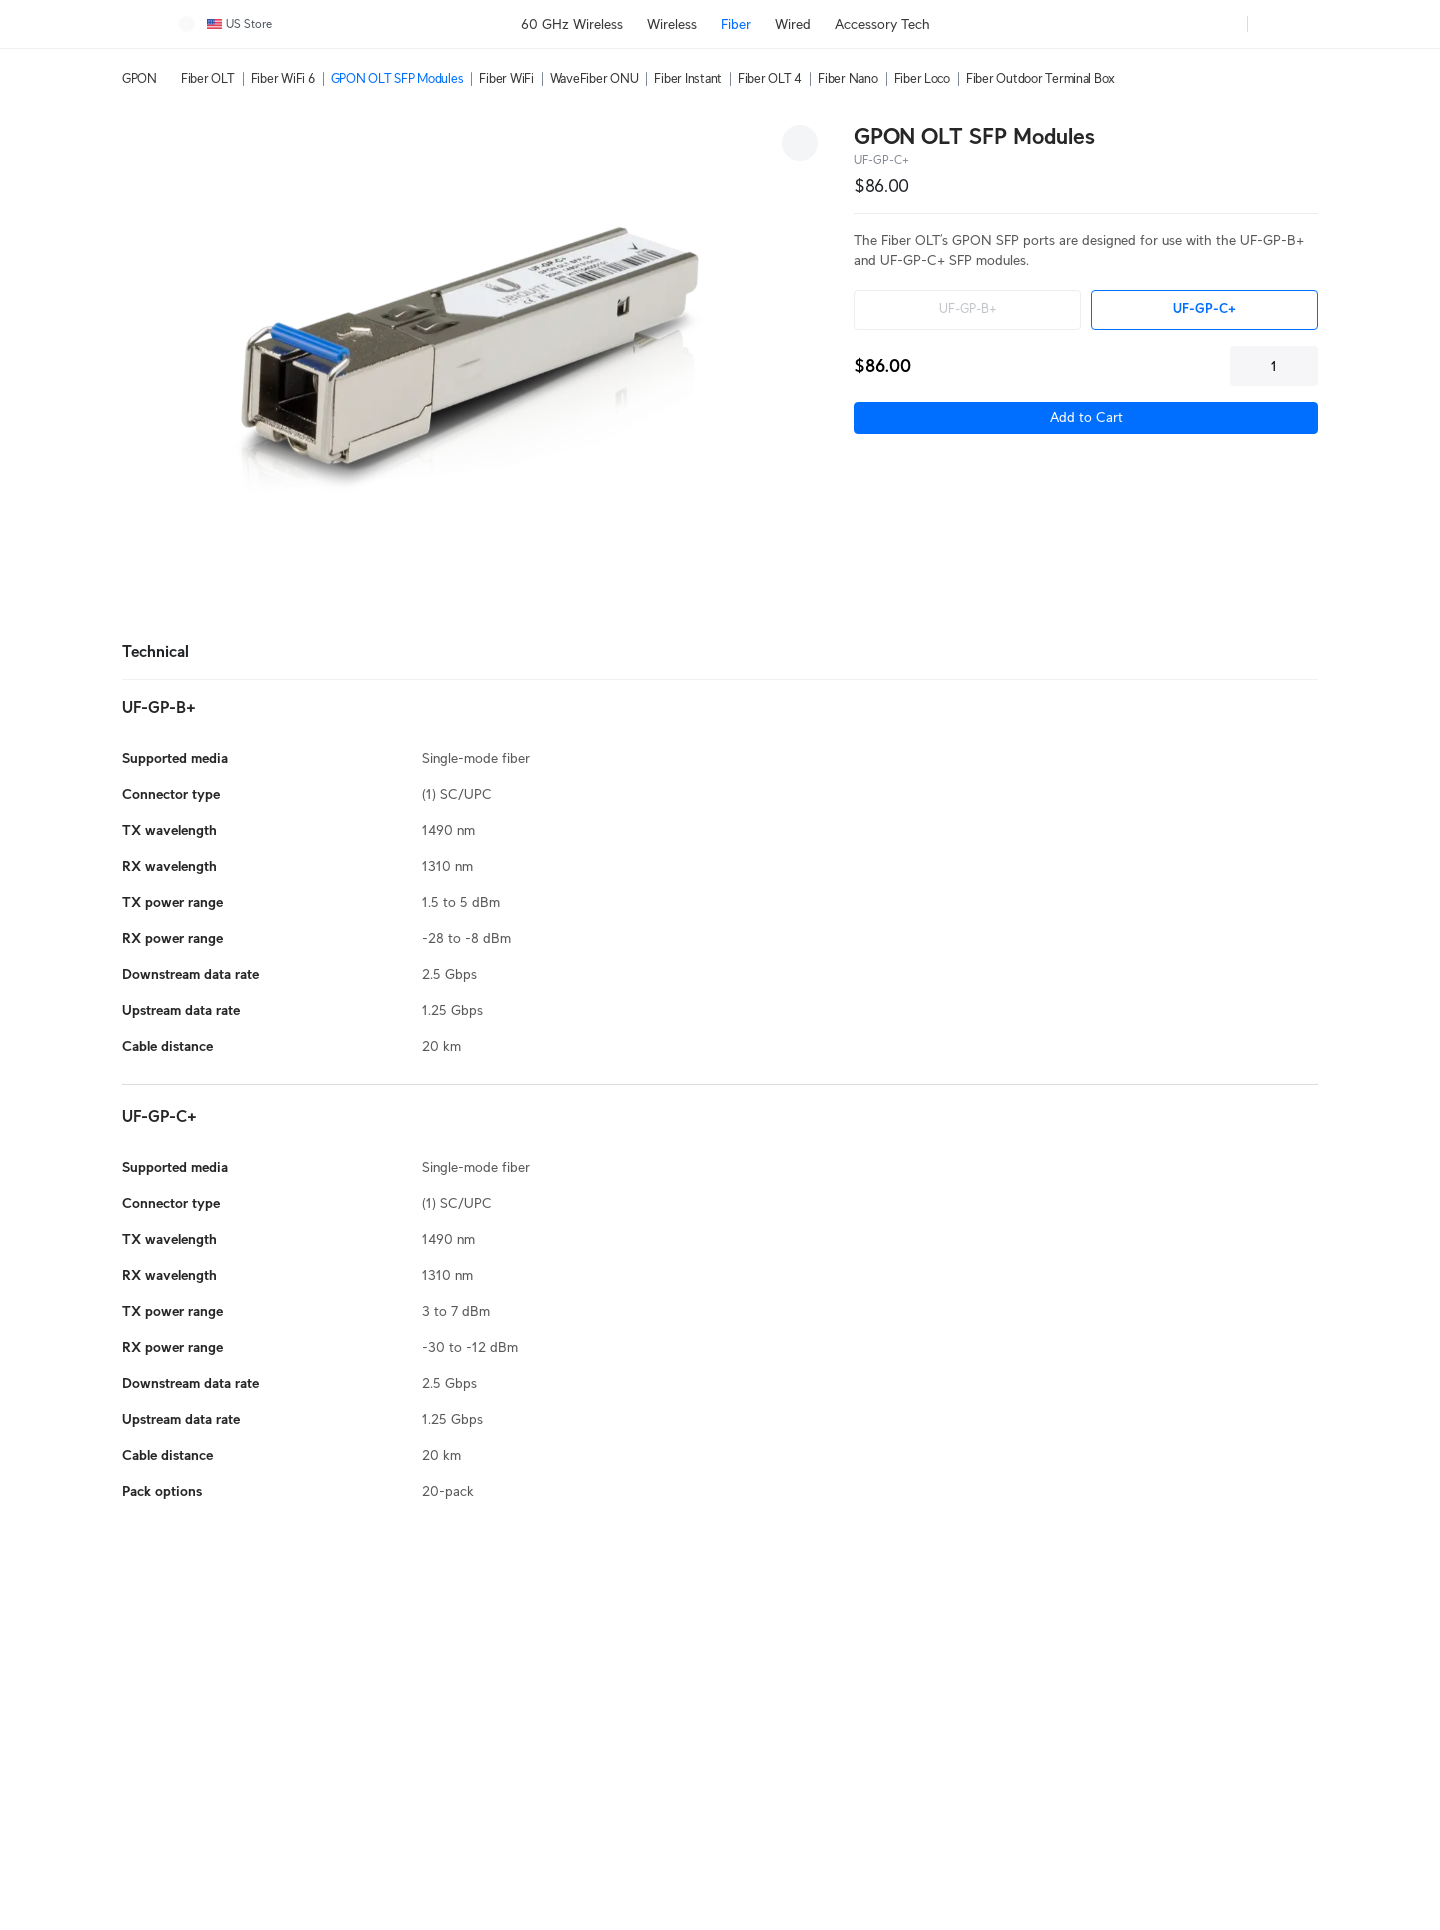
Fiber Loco (922, 78)
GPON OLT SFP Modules (397, 78)
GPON (139, 78)
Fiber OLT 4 (770, 78)
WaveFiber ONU (594, 78)
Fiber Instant (688, 78)
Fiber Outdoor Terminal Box (1040, 78)
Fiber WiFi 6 (283, 78)
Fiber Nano (847, 78)
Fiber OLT (208, 78)
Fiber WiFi (506, 78)
